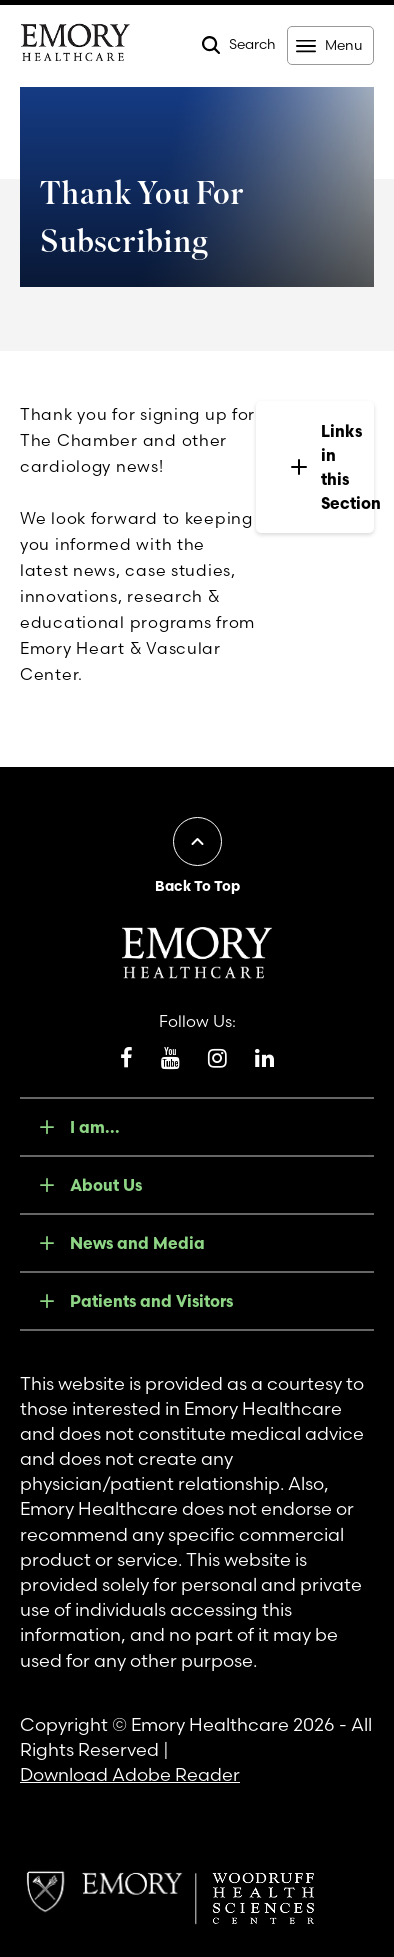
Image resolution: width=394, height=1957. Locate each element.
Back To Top (197, 886)
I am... (95, 1127)
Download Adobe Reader (130, 1774)
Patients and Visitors (151, 1301)
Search (252, 44)
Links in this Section (330, 467)
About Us (106, 1185)
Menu (343, 45)
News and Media (137, 1243)
